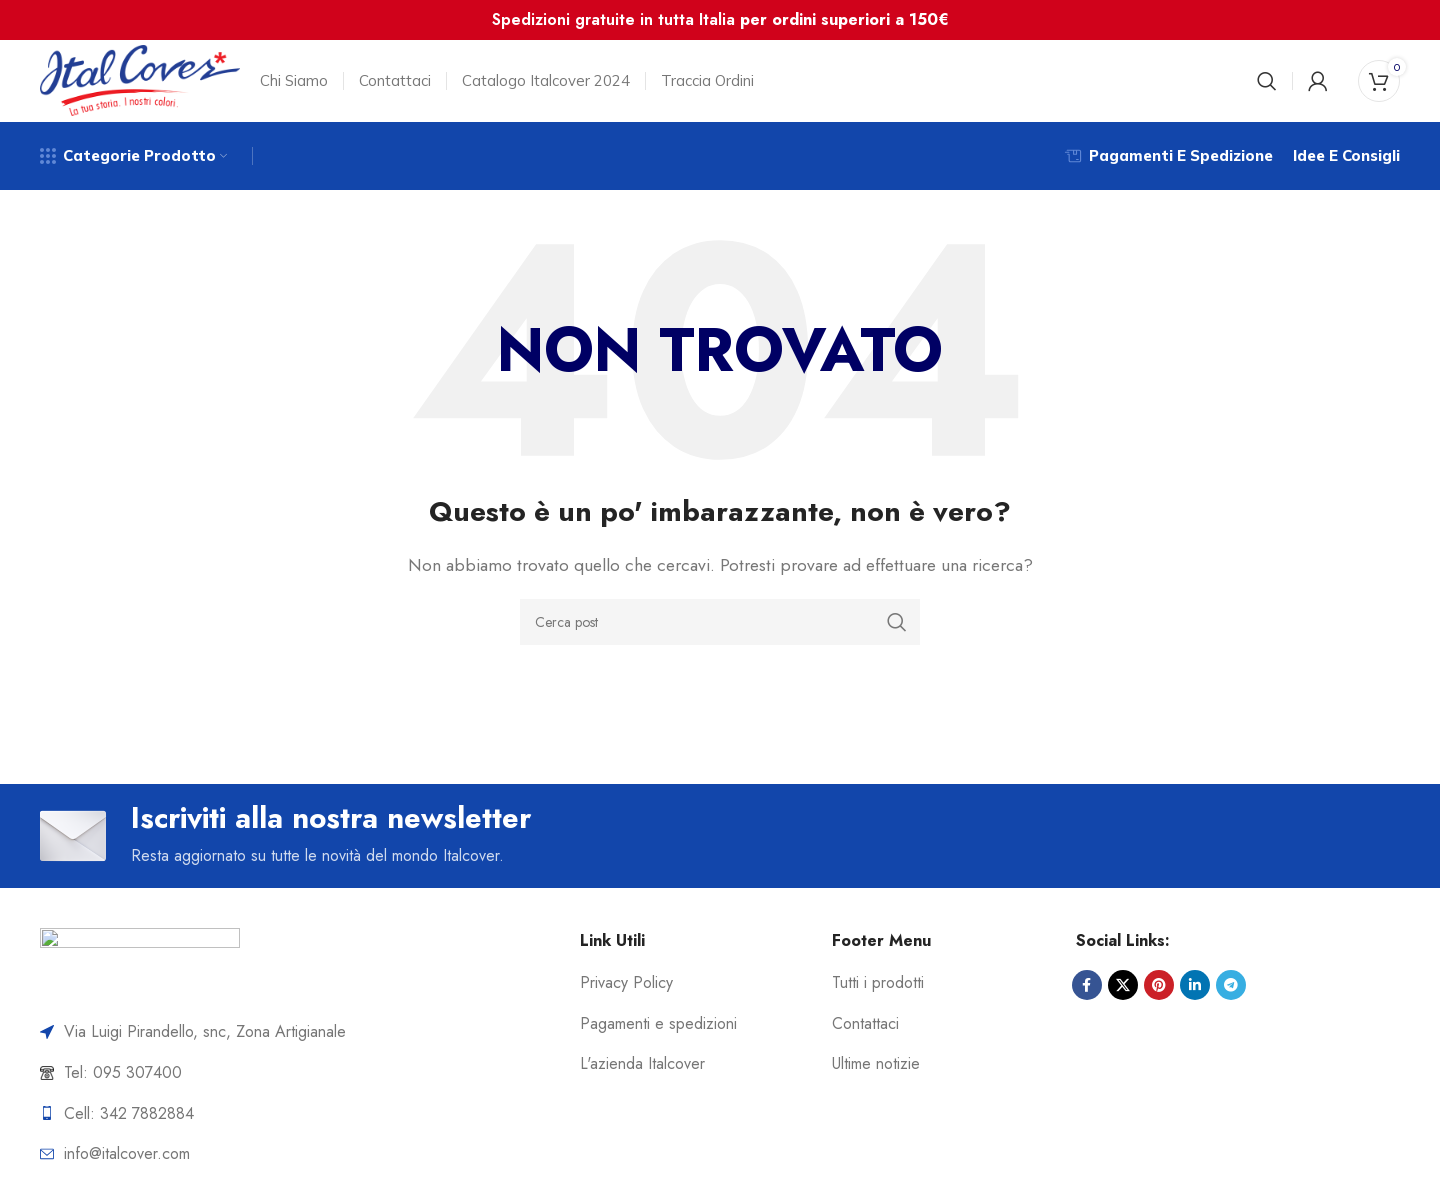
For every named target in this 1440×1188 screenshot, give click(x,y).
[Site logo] (140, 83)
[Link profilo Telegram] (1231, 998)
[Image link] (140, 975)
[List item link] (294, 1086)
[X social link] (1123, 998)
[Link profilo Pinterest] (1159, 998)
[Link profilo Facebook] (1087, 998)
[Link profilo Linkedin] (1195, 998)
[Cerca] (1267, 85)
